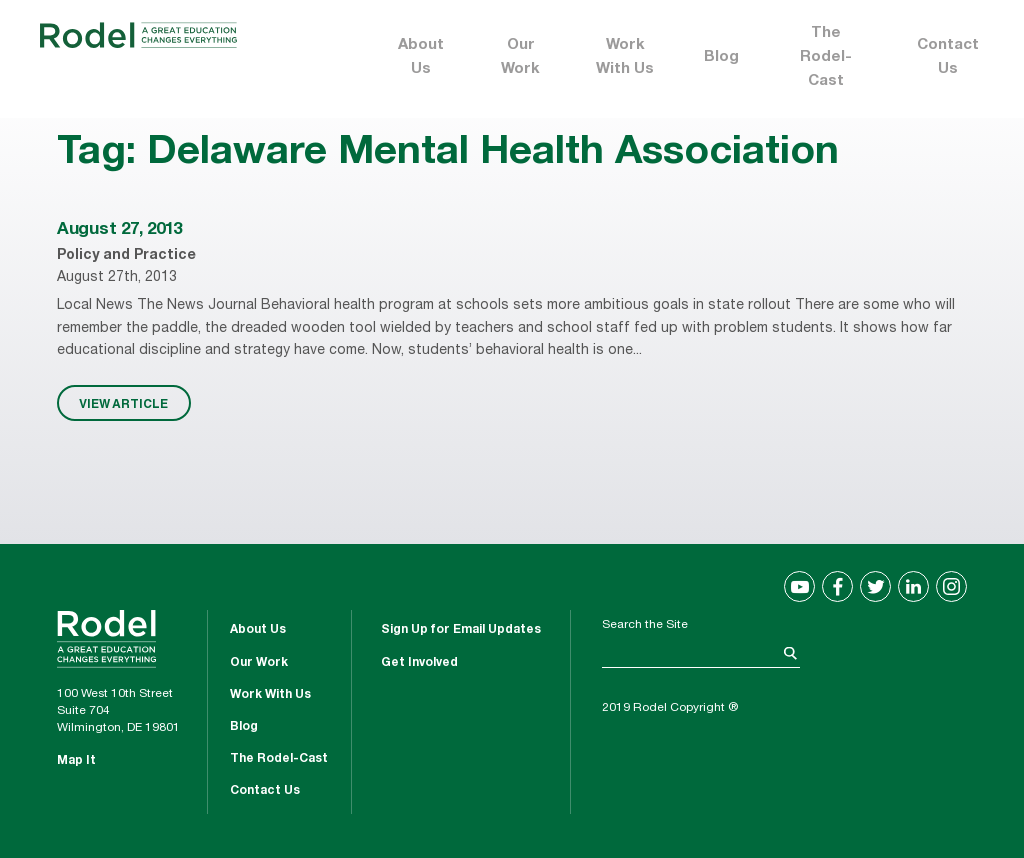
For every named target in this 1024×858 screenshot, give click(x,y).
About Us (421, 57)
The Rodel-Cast (826, 57)
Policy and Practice (126, 256)
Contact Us (948, 57)
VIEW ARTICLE (123, 403)
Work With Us (625, 57)
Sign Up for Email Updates (461, 630)
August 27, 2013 (119, 230)
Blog (721, 57)
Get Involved (419, 663)
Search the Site (645, 625)
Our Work (520, 57)
